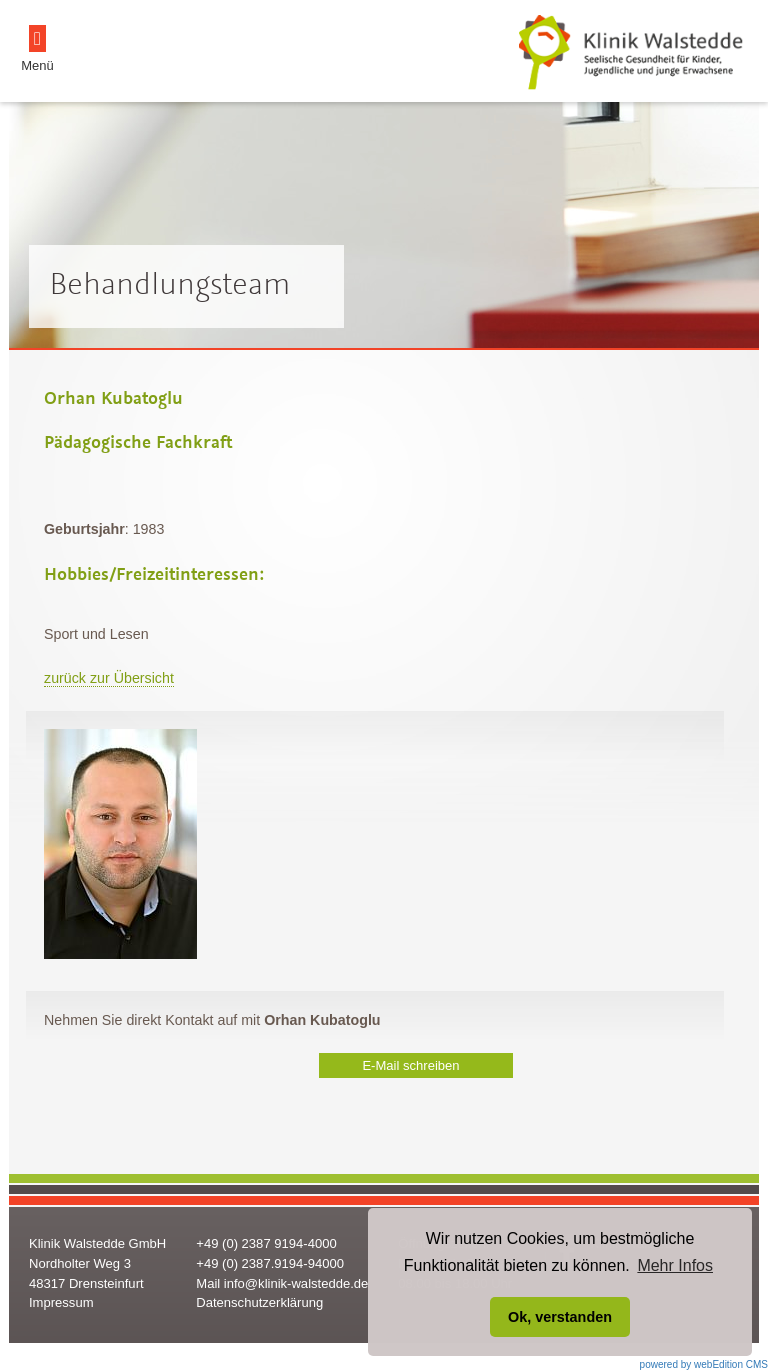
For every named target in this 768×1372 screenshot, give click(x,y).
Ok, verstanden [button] (560, 1317)
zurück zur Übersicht (109, 678)
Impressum (61, 1302)
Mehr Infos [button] (675, 1265)
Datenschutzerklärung (259, 1302)
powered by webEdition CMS (704, 1364)
